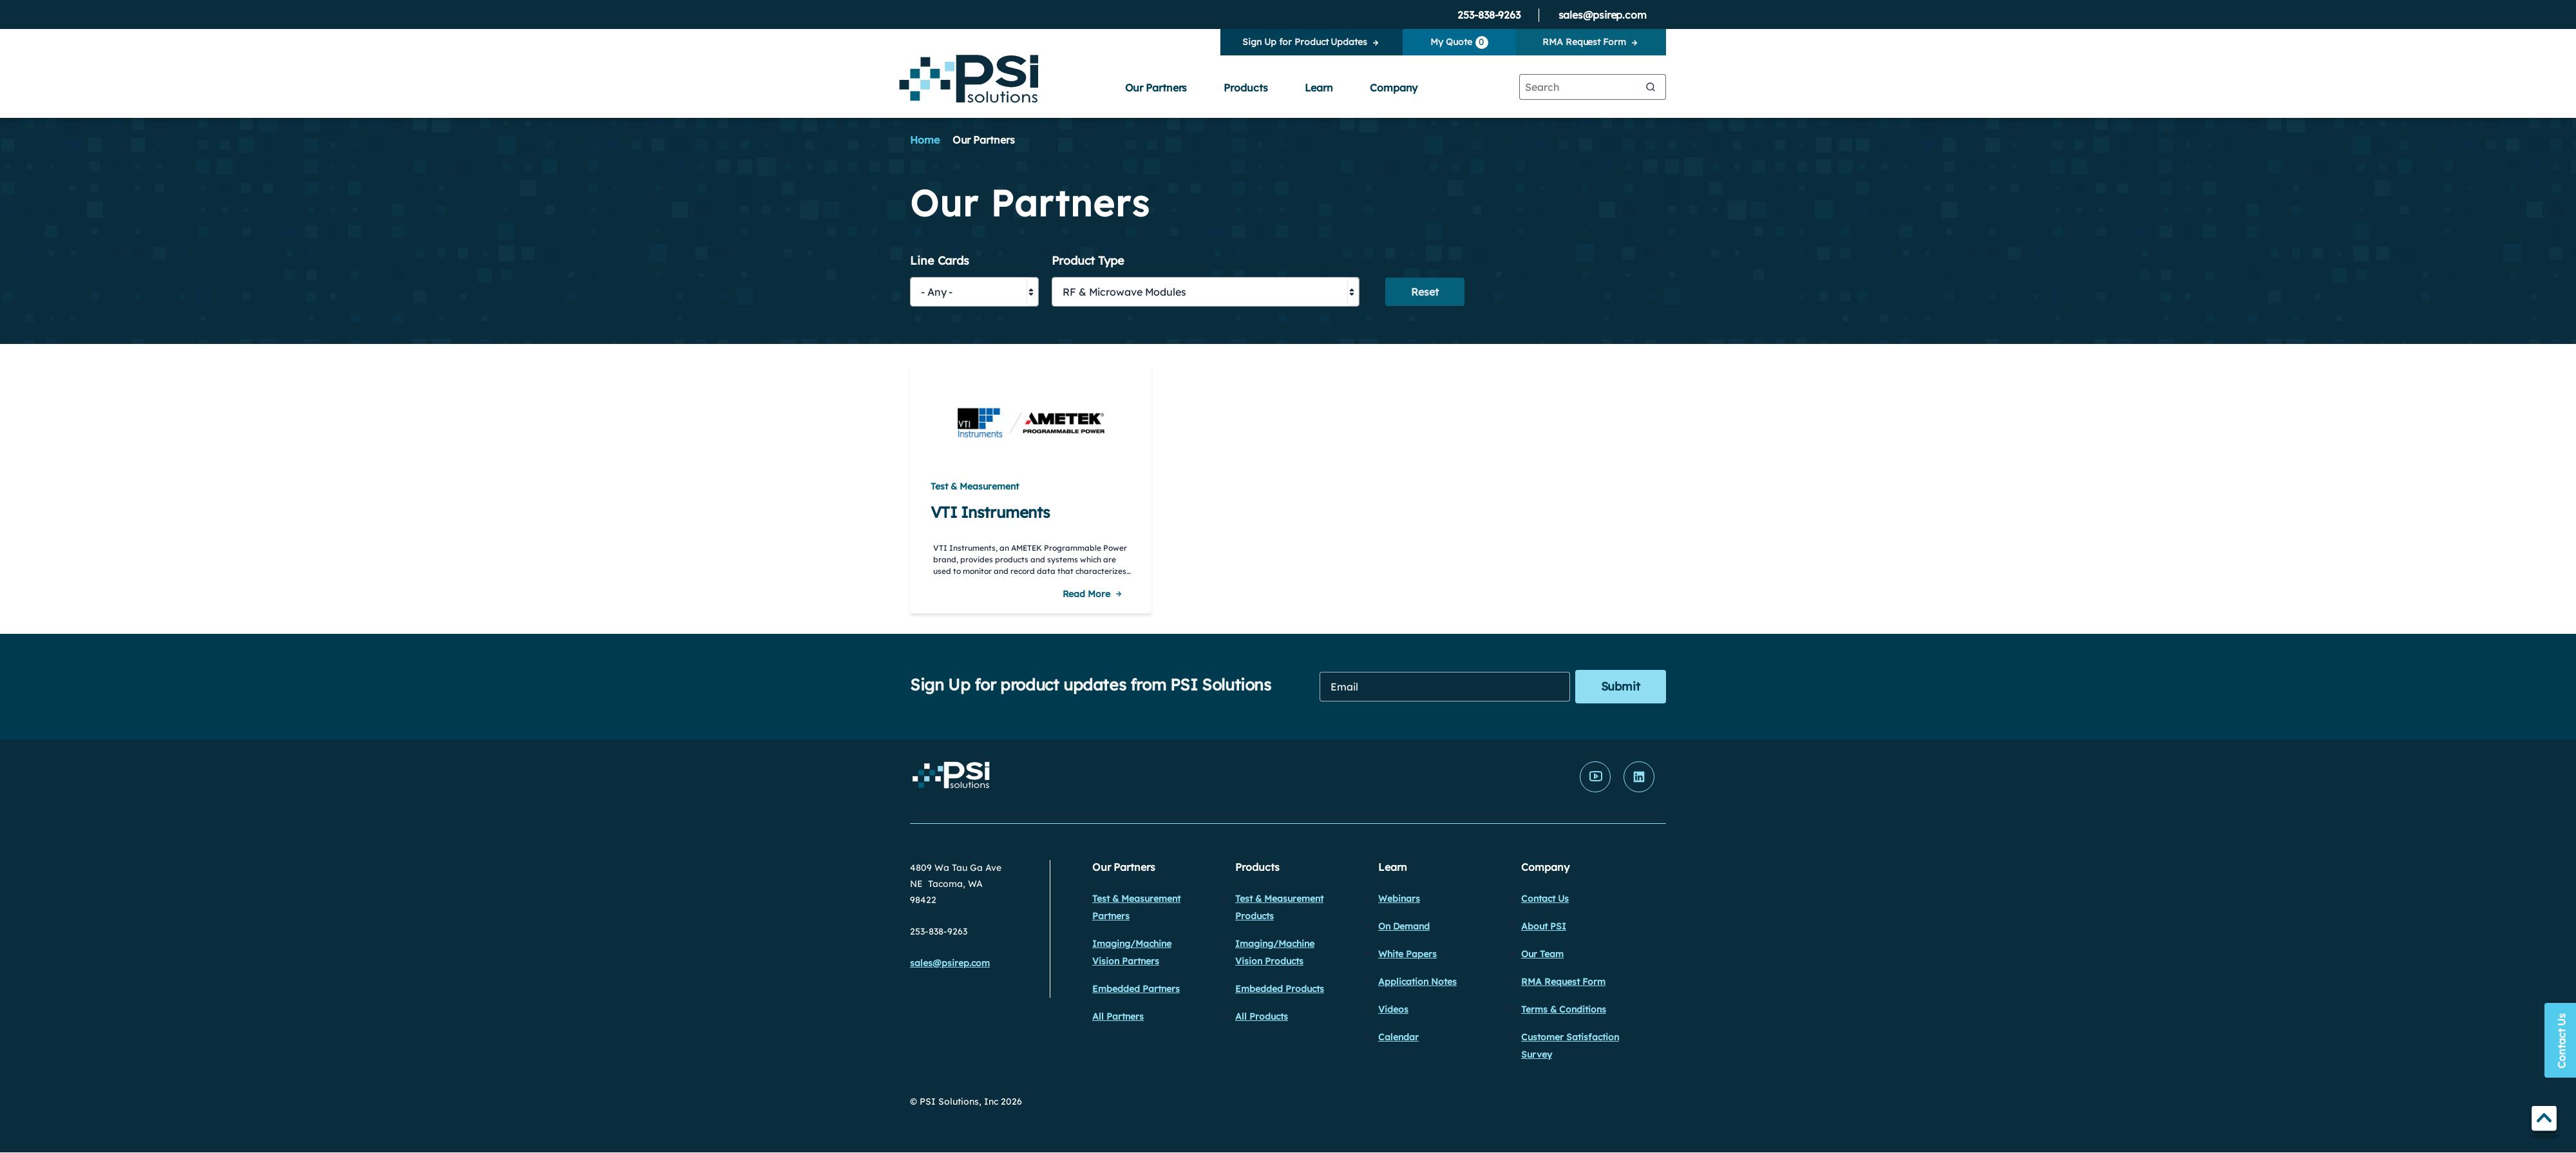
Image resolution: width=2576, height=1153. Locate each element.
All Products (1261, 1016)
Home (925, 139)
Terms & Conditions (1563, 1009)
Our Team (1542, 954)
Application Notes (1417, 981)
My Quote (1459, 42)
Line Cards (939, 261)
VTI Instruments (990, 512)
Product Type (1088, 261)
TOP (2544, 1120)
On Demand (1404, 926)
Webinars (1399, 898)
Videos (1393, 1009)
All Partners (1118, 1016)
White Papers (1407, 954)
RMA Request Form (1583, 42)
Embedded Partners (1136, 989)
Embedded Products (1279, 989)
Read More (1086, 594)
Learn (1319, 87)
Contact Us (1545, 898)
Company (1393, 87)
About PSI (1543, 926)
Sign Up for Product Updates (1304, 42)
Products (1245, 87)
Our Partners (1156, 87)
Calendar (1398, 1037)
